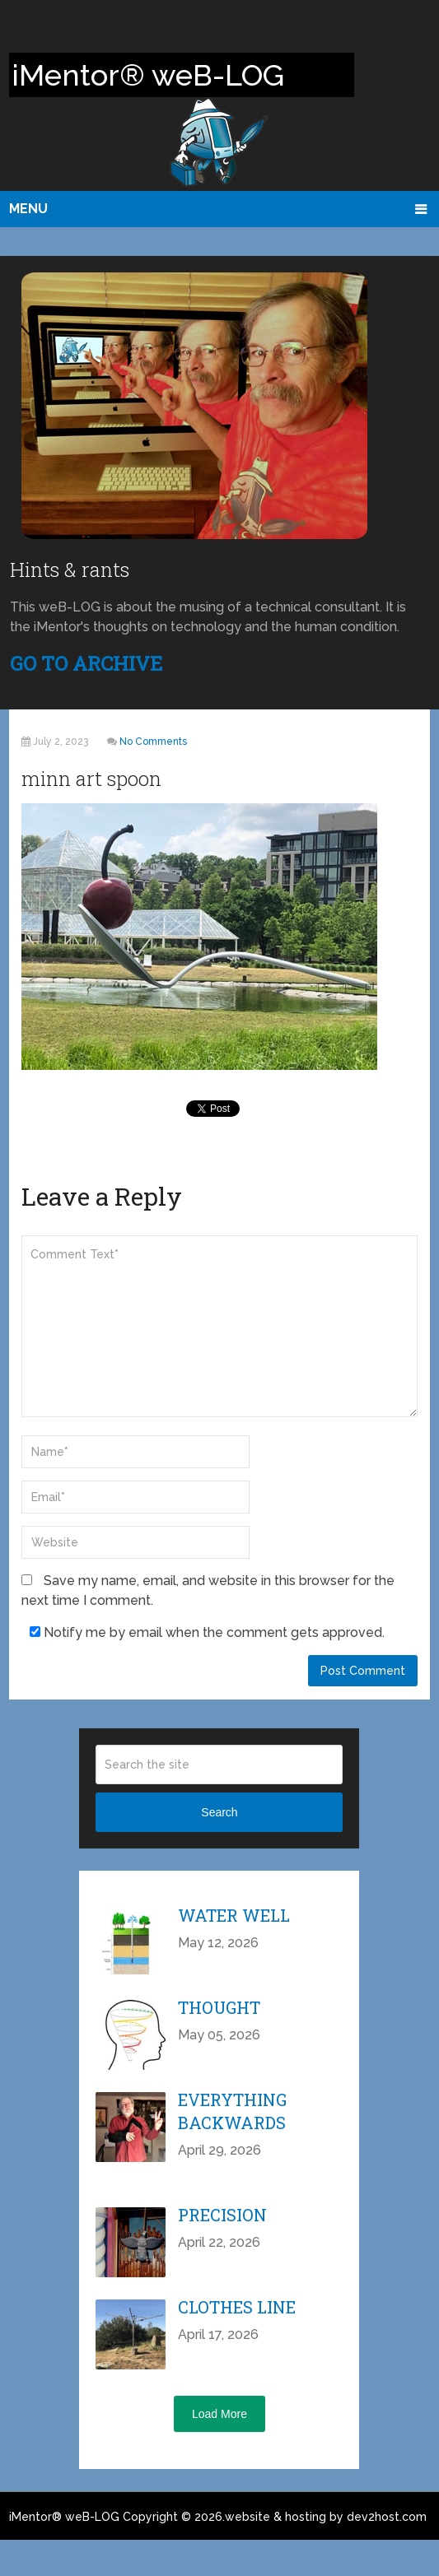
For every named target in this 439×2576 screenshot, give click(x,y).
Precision (222, 2214)
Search (219, 1812)
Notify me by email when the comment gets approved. (207, 1632)
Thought (219, 2007)
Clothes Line (237, 2307)
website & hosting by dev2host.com (326, 2516)
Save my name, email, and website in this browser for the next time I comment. (208, 1590)
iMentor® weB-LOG (64, 2516)
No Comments (153, 741)
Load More (219, 2413)
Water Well (234, 1915)
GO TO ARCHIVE (86, 663)
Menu (28, 208)
